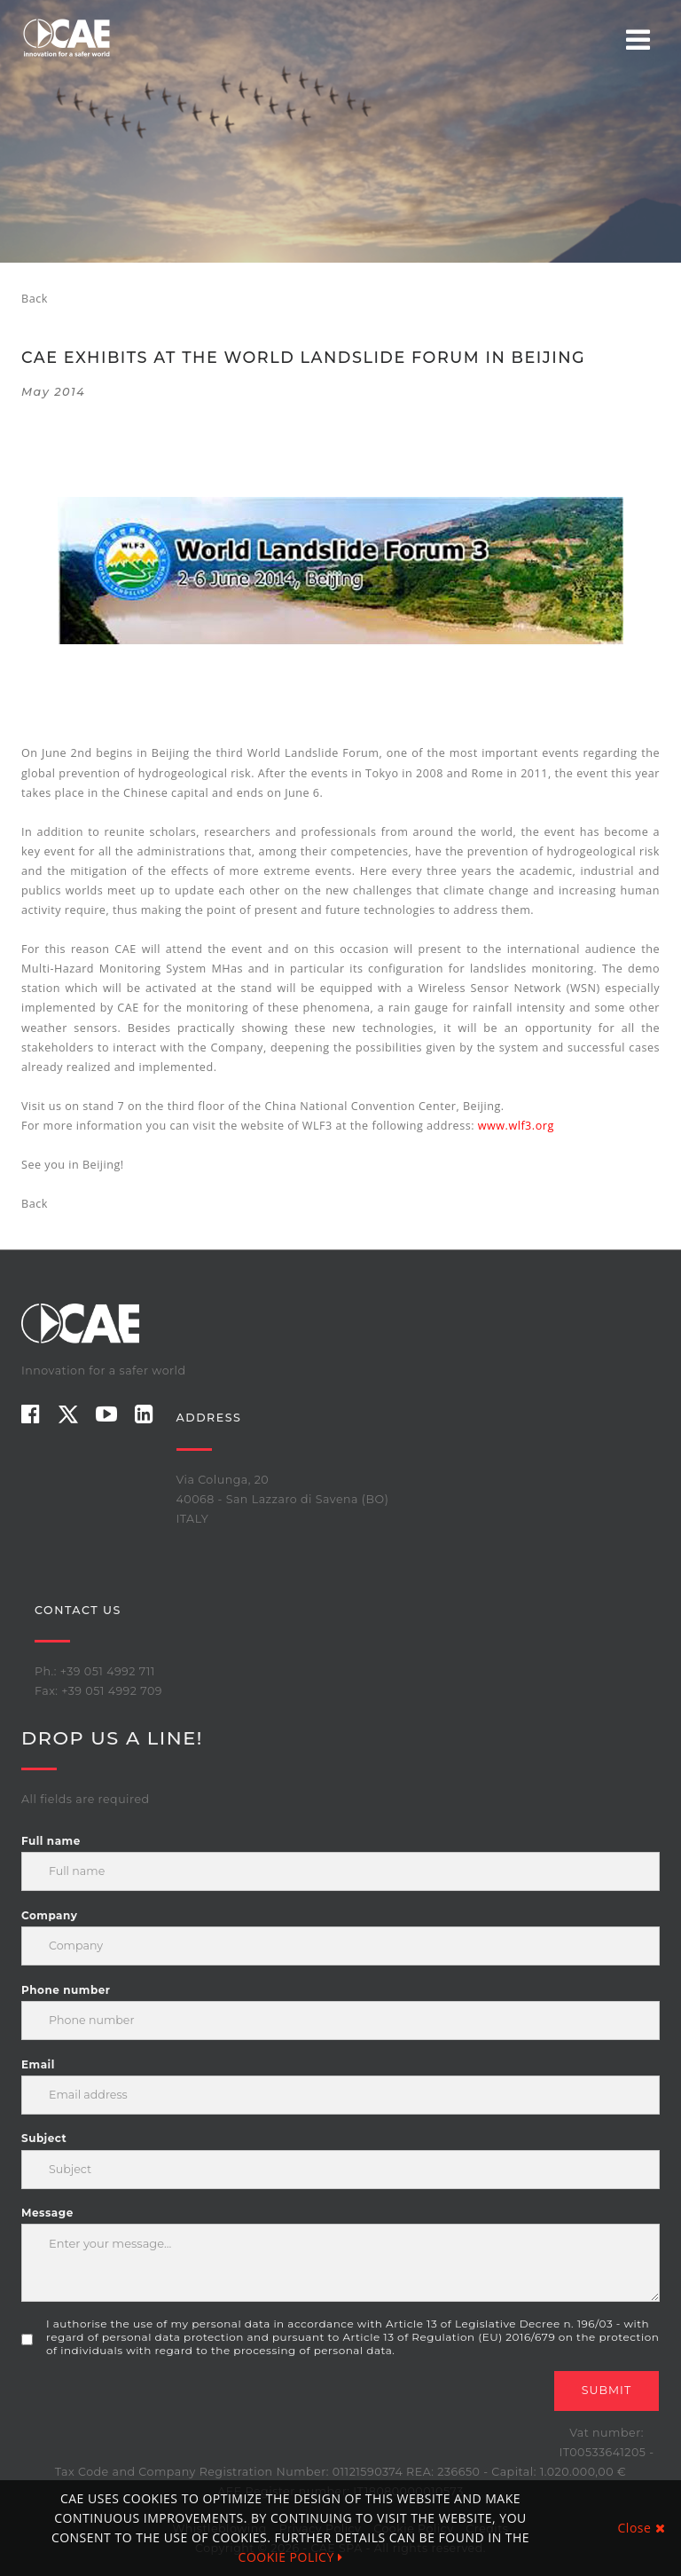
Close (641, 2527)
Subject (44, 2138)
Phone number (65, 1990)
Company (49, 1915)
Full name (51, 1840)
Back (34, 298)
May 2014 (53, 391)
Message (47, 2212)
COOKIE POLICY (291, 2556)
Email (38, 2064)
